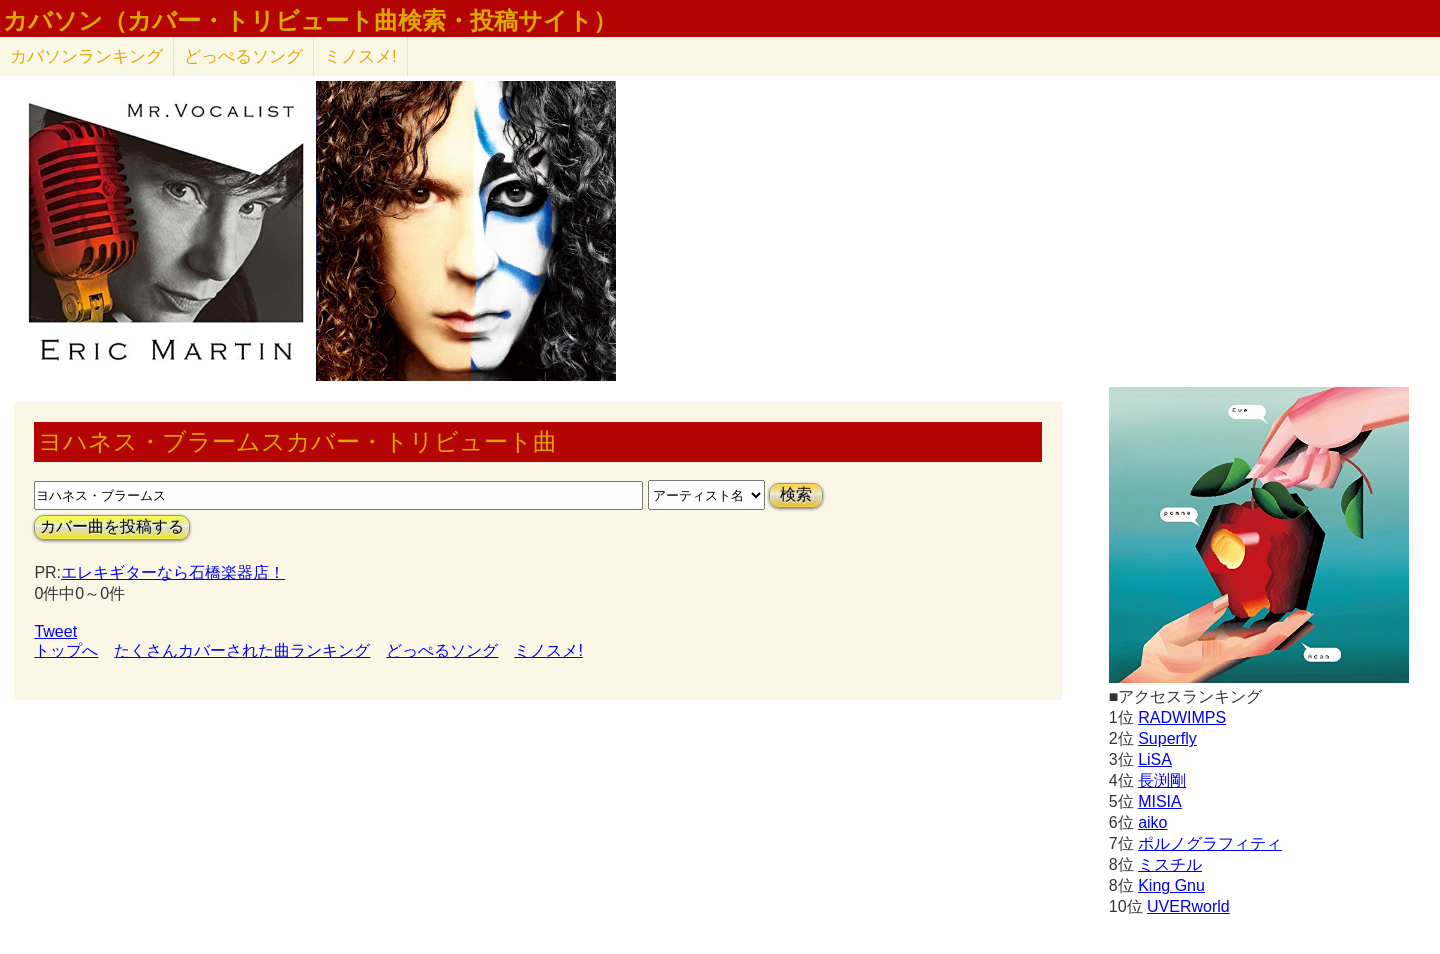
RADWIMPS (1182, 717)
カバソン (86, 56)
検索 (796, 494)
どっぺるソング (243, 56)
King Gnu (1171, 885)
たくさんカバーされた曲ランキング (242, 650)
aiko (1152, 822)
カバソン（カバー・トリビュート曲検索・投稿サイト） (310, 21)
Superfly (1167, 738)
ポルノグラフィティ (1210, 843)
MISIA (1160, 801)
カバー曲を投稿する (112, 526)
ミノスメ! (360, 56)
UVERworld (1188, 906)
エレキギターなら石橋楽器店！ (173, 572)
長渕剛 (1162, 780)
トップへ (66, 650)
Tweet (55, 631)
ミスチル (1170, 864)
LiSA (1155, 759)
